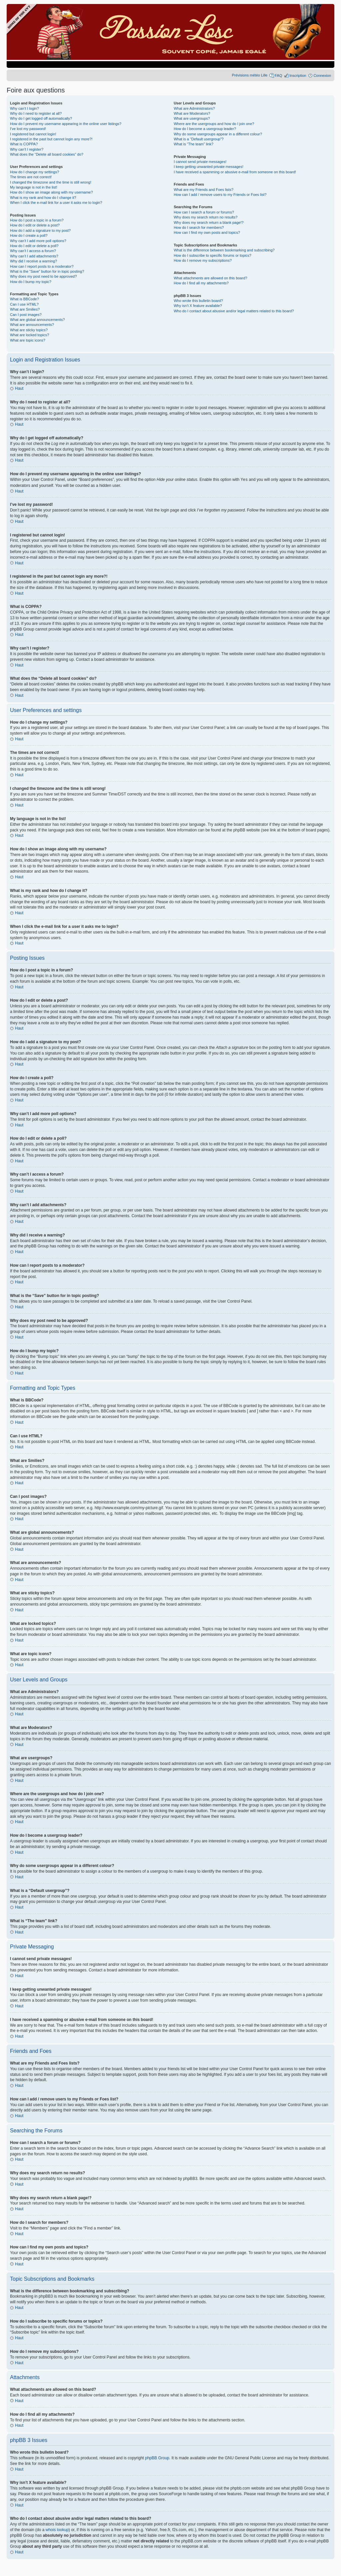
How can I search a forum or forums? (204, 212)
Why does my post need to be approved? (43, 276)
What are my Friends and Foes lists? (203, 190)
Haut (19, 388)
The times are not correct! (31, 177)
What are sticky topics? (29, 330)
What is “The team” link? (193, 144)
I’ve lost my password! (28, 129)
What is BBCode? (24, 299)
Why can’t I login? (24, 108)
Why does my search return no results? (205, 217)
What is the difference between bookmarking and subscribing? (224, 250)
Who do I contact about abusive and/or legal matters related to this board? (234, 311)
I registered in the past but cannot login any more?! (51, 139)
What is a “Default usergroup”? (199, 139)
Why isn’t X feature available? (198, 306)
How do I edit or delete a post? (35, 225)
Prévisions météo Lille (249, 75)
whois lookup (57, 2529)
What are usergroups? (192, 118)
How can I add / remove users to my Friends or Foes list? (220, 195)
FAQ (278, 75)
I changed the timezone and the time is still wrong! (50, 182)
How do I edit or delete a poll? (34, 246)
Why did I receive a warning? (33, 261)
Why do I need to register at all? (36, 113)
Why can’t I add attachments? (34, 256)
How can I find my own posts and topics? (207, 232)
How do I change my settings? (34, 172)
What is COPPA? (24, 144)
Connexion (322, 75)
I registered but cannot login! (33, 134)
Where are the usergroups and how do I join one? (214, 124)
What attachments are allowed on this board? (210, 278)
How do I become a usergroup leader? (205, 129)
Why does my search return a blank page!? (209, 222)
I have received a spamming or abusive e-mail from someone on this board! (235, 172)
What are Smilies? (25, 309)
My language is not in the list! (33, 187)
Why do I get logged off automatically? (41, 118)
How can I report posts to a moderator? (42, 266)
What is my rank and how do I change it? (43, 198)
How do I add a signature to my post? (40, 230)
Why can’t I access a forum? (33, 251)
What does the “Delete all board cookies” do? (46, 154)
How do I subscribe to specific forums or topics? (212, 255)
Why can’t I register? (26, 149)
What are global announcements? (37, 320)
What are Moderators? (192, 113)
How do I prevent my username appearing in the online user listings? (65, 124)
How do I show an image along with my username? (51, 192)
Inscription (297, 75)
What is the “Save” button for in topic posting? (47, 271)
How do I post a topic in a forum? (37, 220)
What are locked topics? (29, 335)
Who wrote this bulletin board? (198, 301)
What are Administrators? (194, 108)
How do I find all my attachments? (201, 283)
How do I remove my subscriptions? (203, 260)
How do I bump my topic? (30, 282)
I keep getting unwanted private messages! (208, 167)
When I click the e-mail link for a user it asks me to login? (56, 203)
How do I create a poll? (29, 235)
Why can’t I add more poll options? (38, 241)
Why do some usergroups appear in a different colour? (218, 134)
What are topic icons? (27, 340)
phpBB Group (157, 2457)
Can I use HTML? (24, 304)
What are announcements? (32, 325)
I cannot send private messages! (200, 162)
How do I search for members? (199, 227)
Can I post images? (26, 315)
